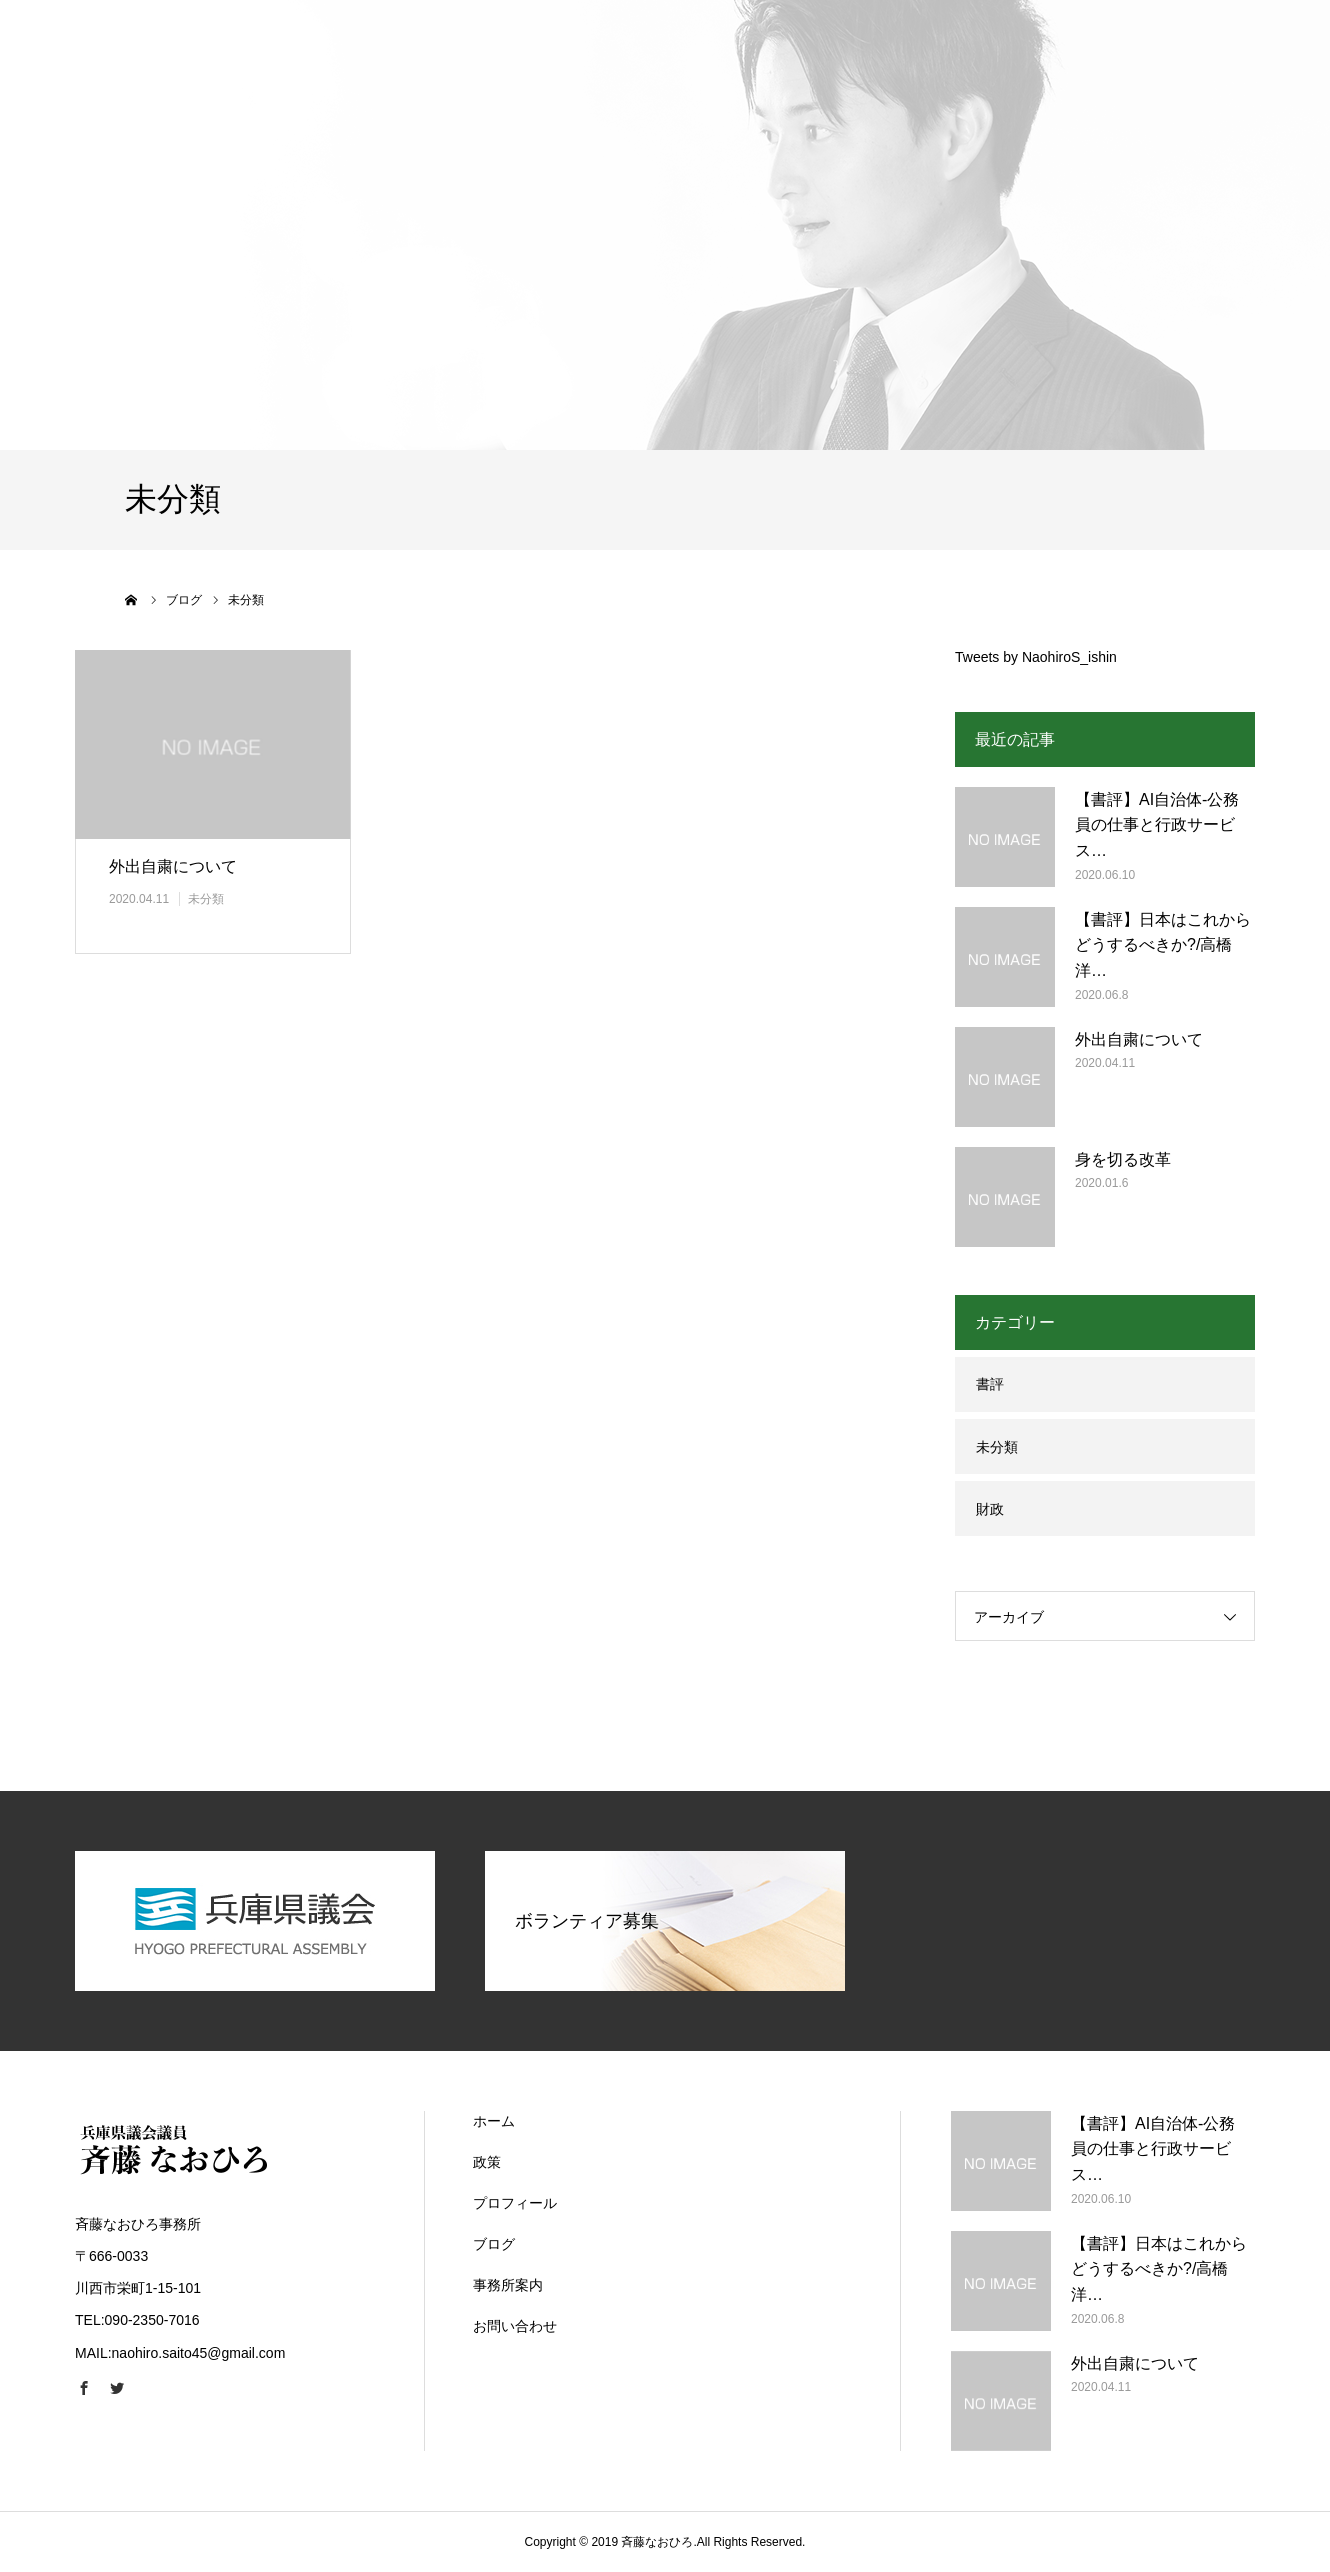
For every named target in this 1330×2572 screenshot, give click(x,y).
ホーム (494, 2121)
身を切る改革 (1123, 1159)
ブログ (494, 2244)
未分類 (206, 899)
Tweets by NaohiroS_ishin (1036, 657)
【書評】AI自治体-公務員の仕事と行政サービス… (1157, 825)
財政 (990, 1509)
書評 (990, 1384)
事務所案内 (508, 2285)
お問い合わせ (515, 2326)
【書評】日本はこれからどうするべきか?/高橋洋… (1163, 945)
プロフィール (515, 2203)
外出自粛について (173, 866)
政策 (487, 2162)
